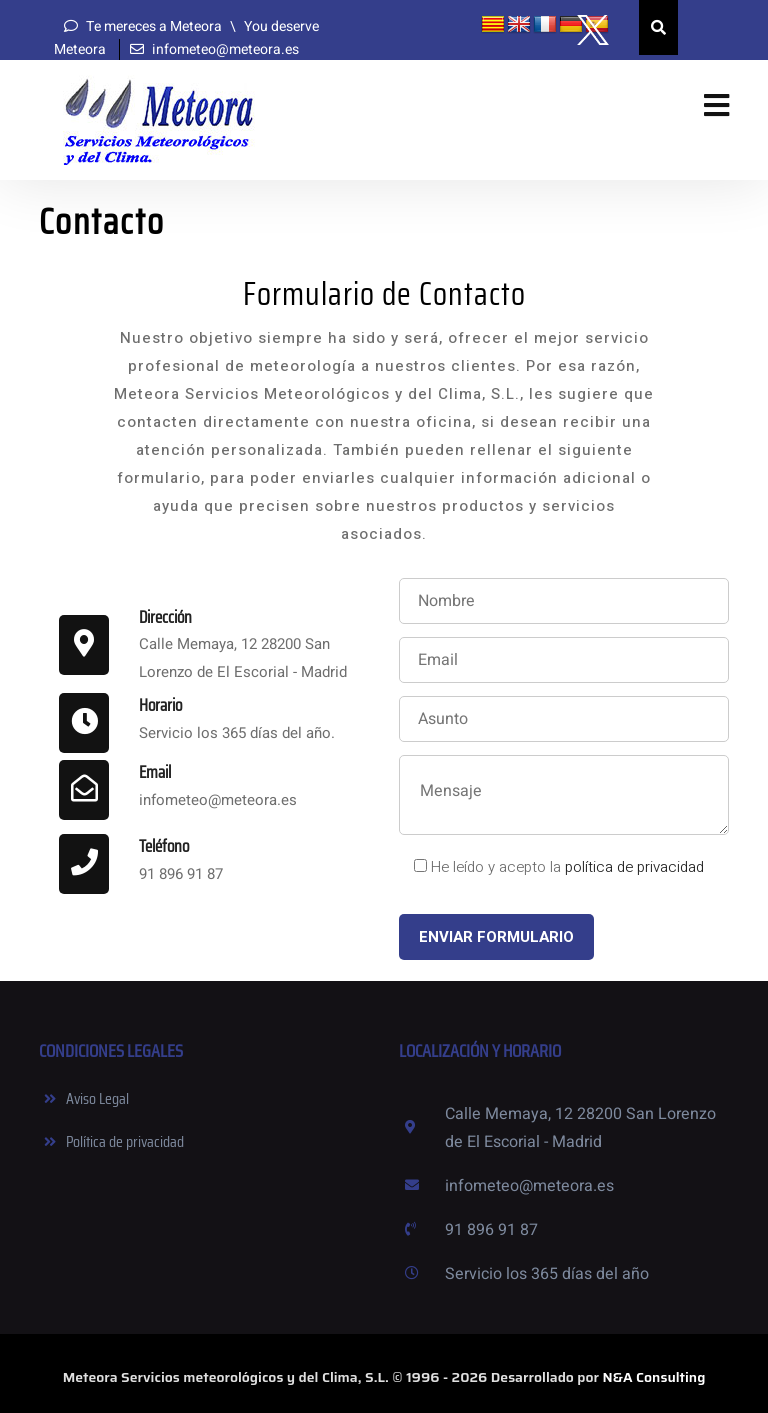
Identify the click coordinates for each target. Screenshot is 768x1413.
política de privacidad (634, 867)
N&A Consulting (654, 1377)
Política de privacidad (125, 1141)
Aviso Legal (97, 1098)
